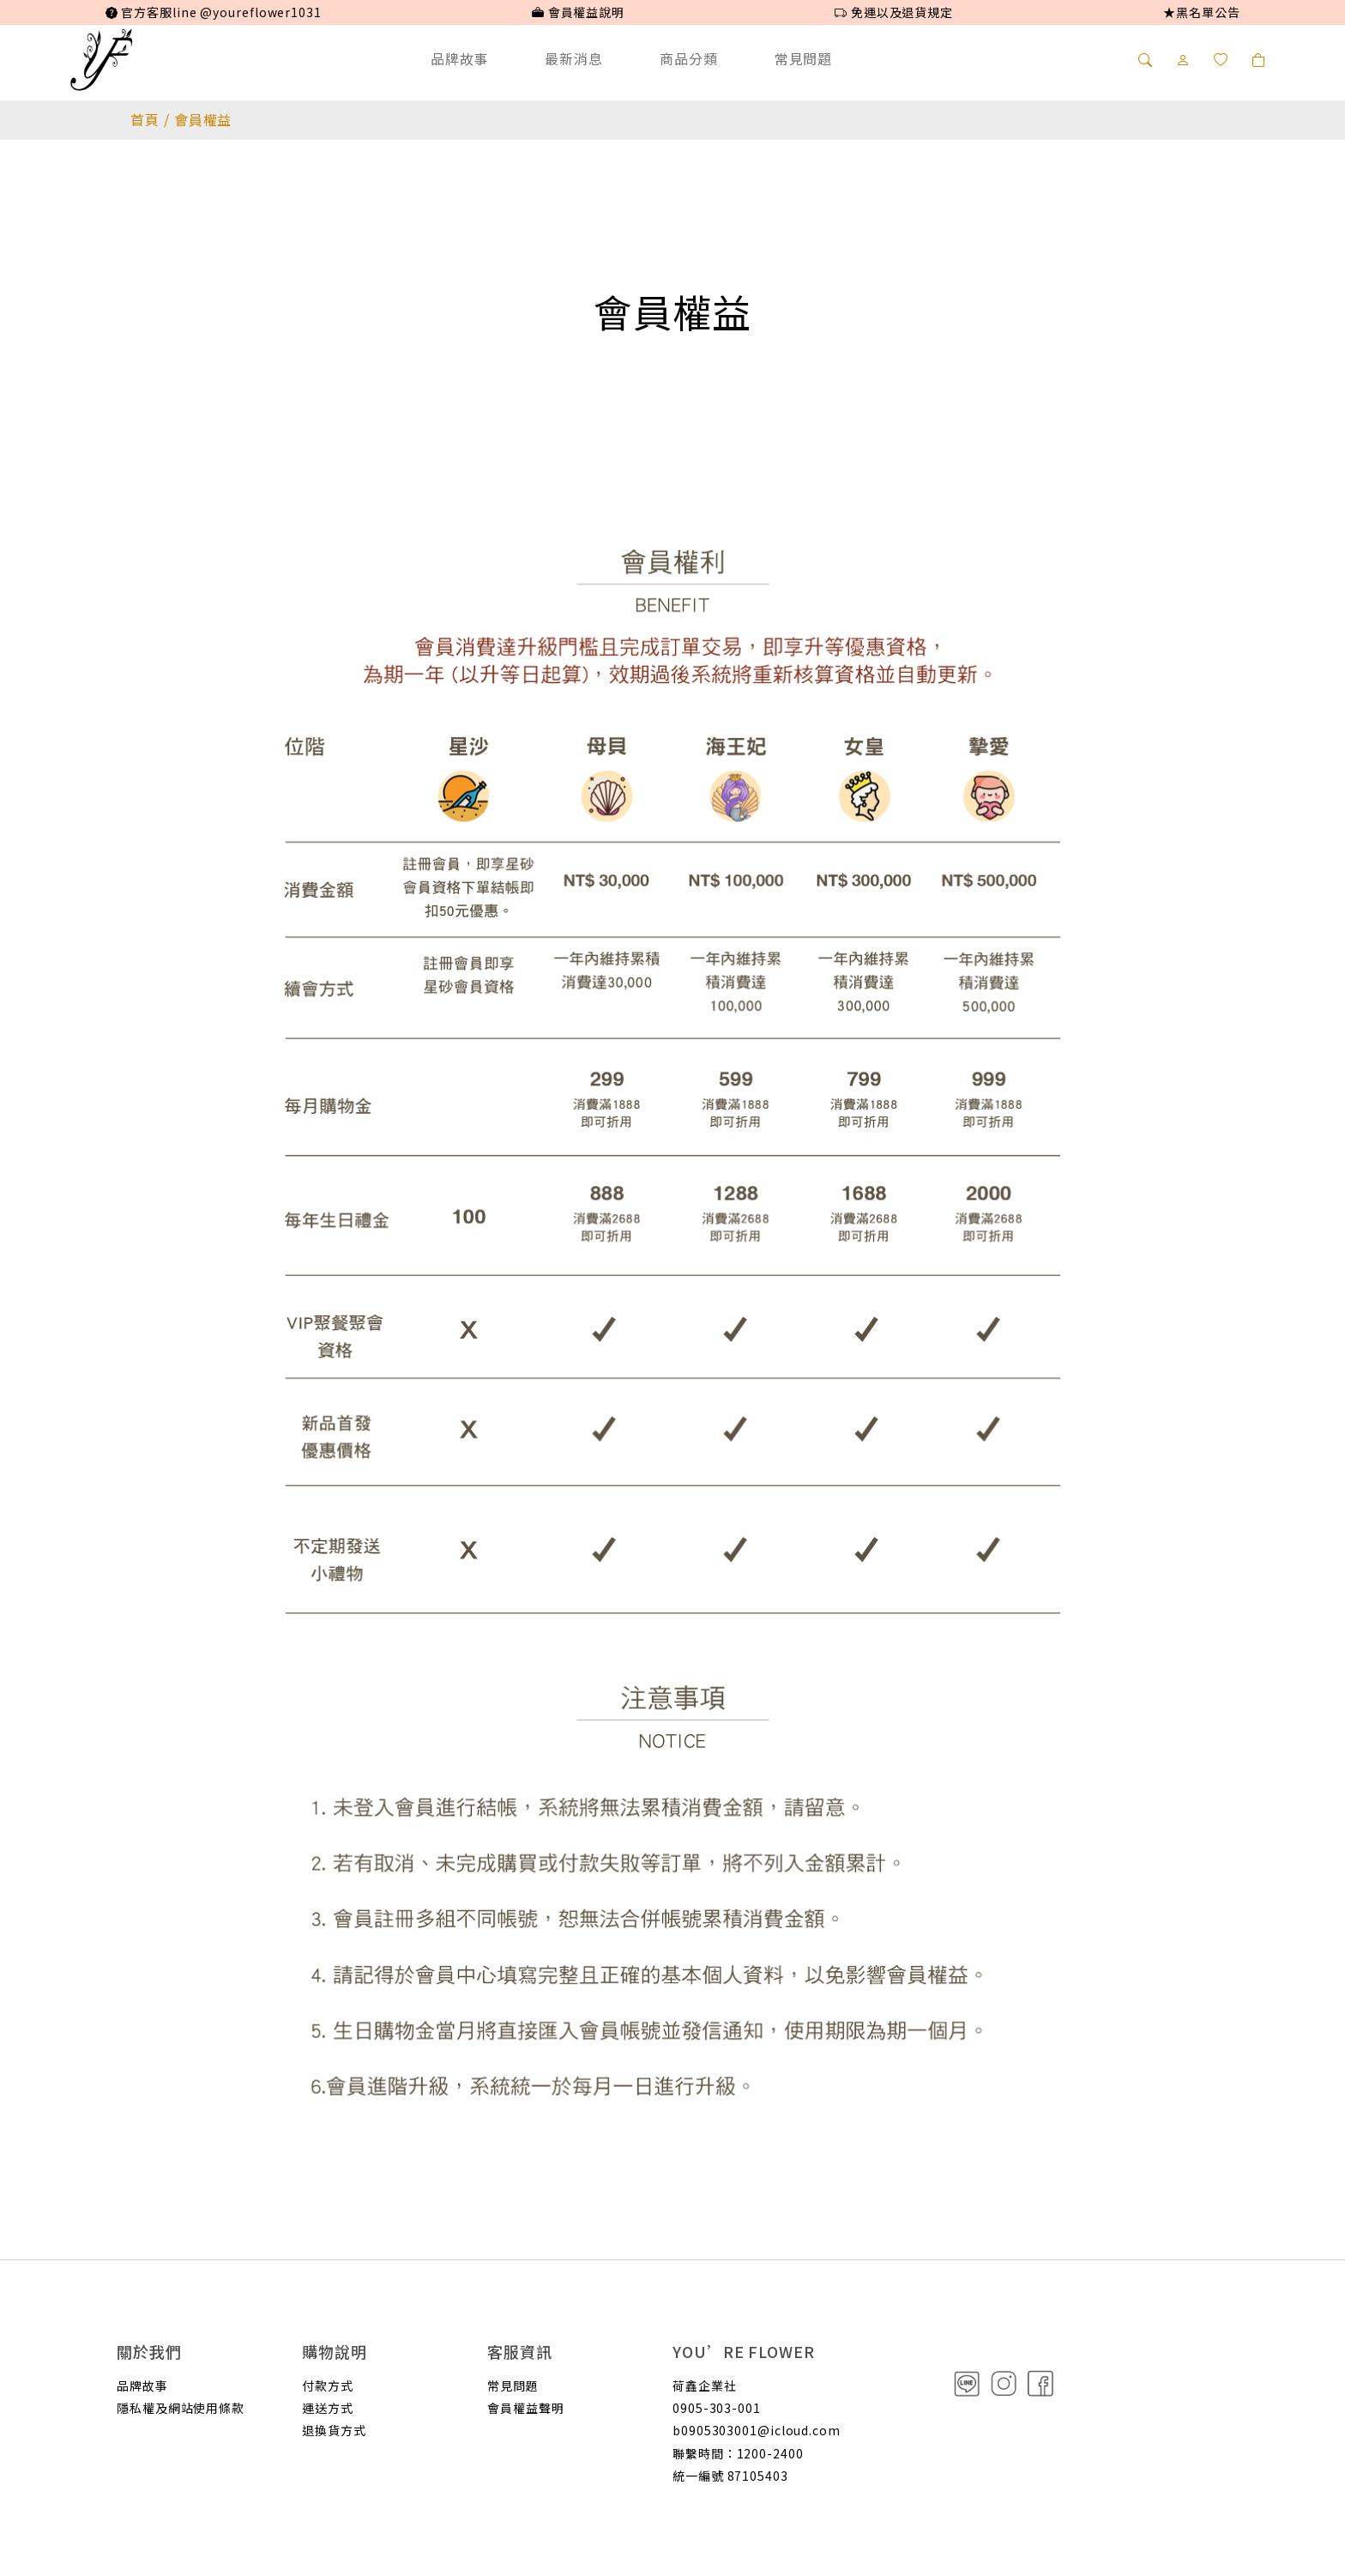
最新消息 (574, 58)
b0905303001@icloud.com (756, 2430)
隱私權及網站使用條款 (180, 2407)
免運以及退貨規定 (894, 12)
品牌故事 (460, 58)
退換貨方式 (334, 2430)
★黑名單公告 (1201, 12)
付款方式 (327, 2385)
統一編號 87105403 (730, 2475)
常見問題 (804, 58)
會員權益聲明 (525, 2407)
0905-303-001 (716, 2407)
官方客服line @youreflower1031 (214, 12)
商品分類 (689, 58)
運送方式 (327, 2407)
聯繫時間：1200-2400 (738, 2453)
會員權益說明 (578, 12)
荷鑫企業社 (704, 2385)
